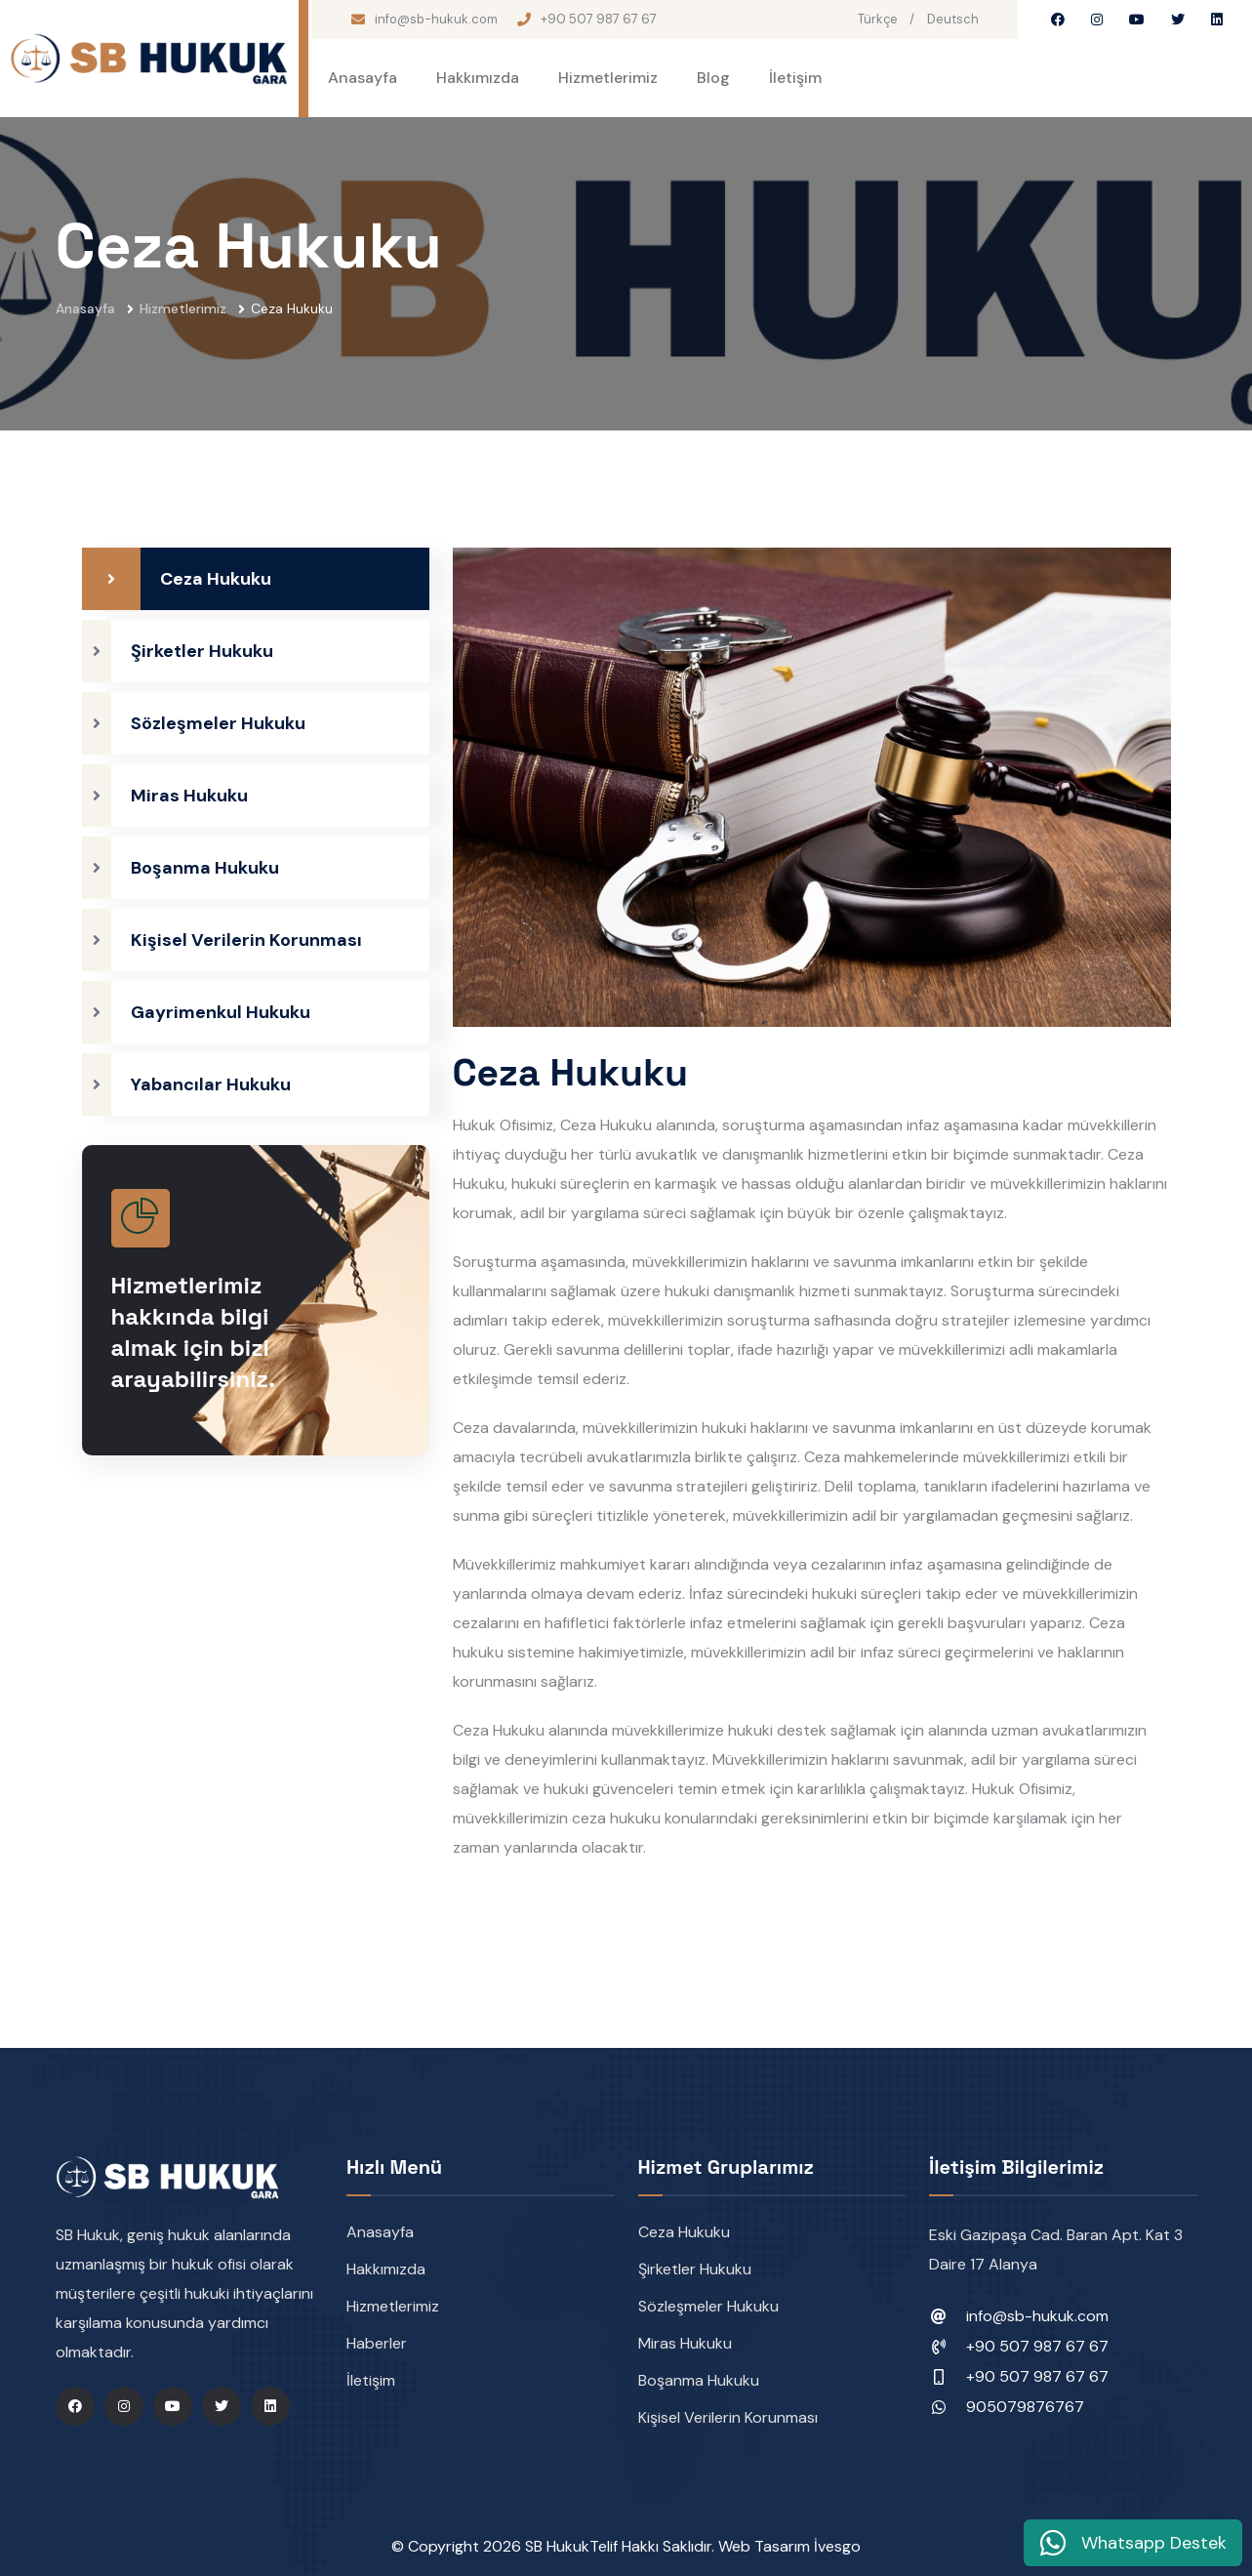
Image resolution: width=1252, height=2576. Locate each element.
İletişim (795, 77)
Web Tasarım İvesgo (789, 2546)
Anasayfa (362, 77)
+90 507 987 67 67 (599, 19)
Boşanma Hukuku (698, 2380)
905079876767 (1025, 2406)
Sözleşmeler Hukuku (708, 2306)
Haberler (376, 2343)
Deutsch (953, 19)
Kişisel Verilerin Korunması (728, 2417)
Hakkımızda (477, 77)
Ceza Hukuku (684, 2232)
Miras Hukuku (685, 2343)
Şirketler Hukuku (694, 2269)
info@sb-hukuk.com (436, 19)
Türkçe (878, 19)
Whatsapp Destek (1133, 2542)
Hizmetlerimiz (608, 77)
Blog (713, 77)
